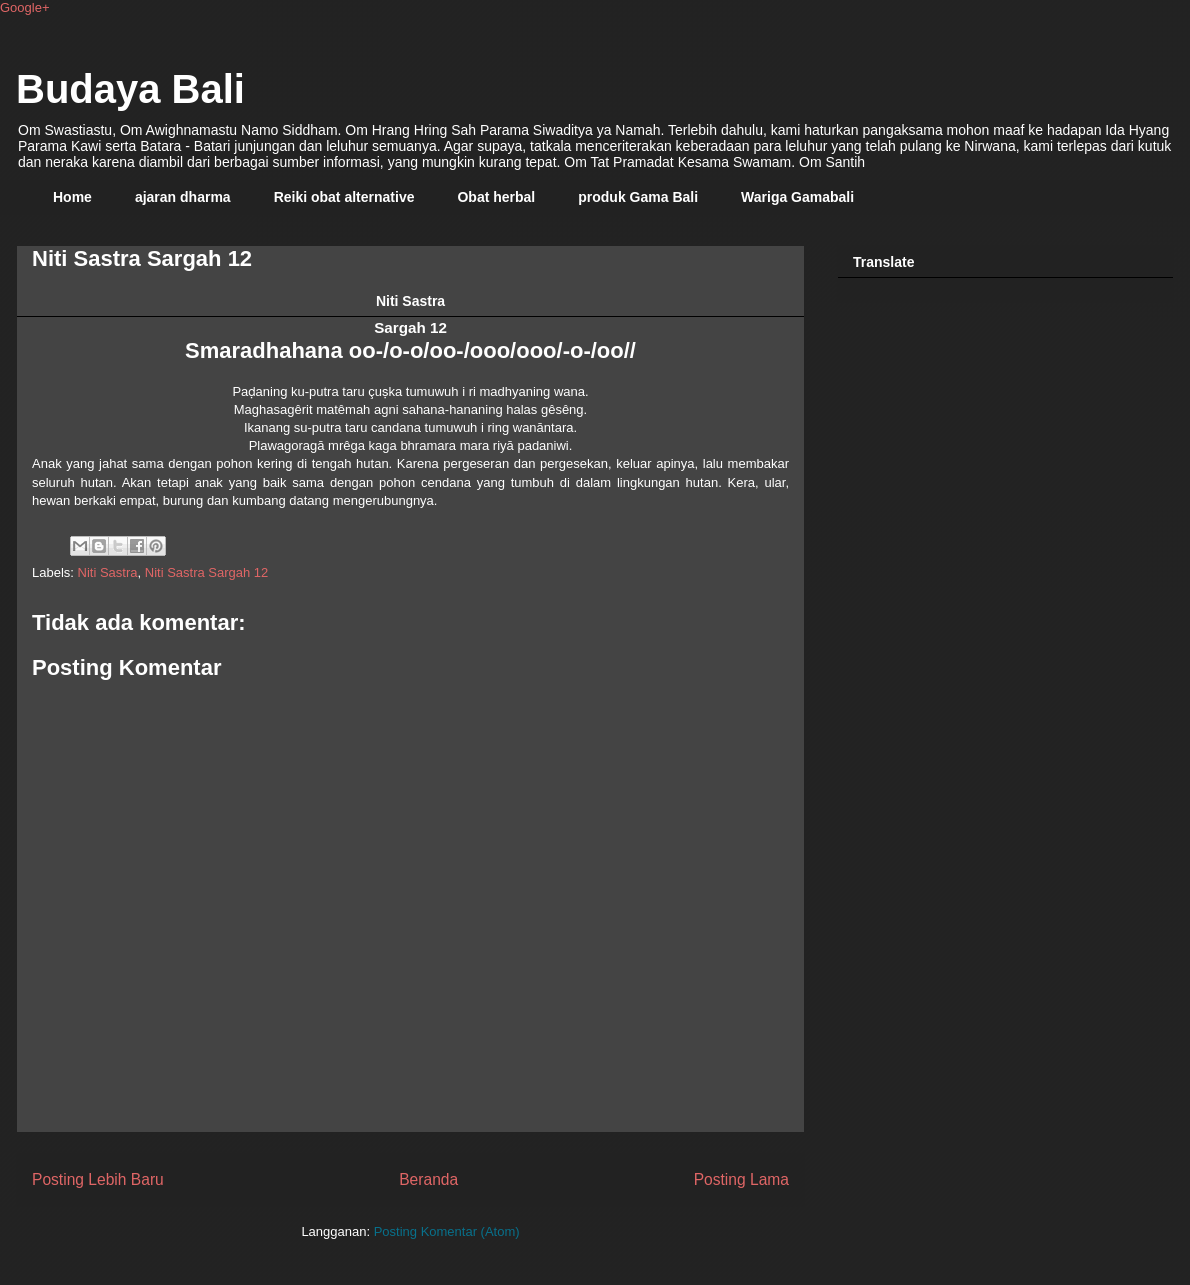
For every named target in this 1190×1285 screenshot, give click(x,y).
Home (72, 197)
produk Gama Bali (638, 197)
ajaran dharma (183, 197)
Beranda (428, 1179)
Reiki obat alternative (344, 197)
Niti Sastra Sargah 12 (207, 572)
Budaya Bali (130, 89)
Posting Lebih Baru (98, 1179)
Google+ (25, 7)
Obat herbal (496, 197)
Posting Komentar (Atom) (447, 1231)
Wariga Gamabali (797, 197)
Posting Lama (741, 1179)
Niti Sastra (108, 572)
